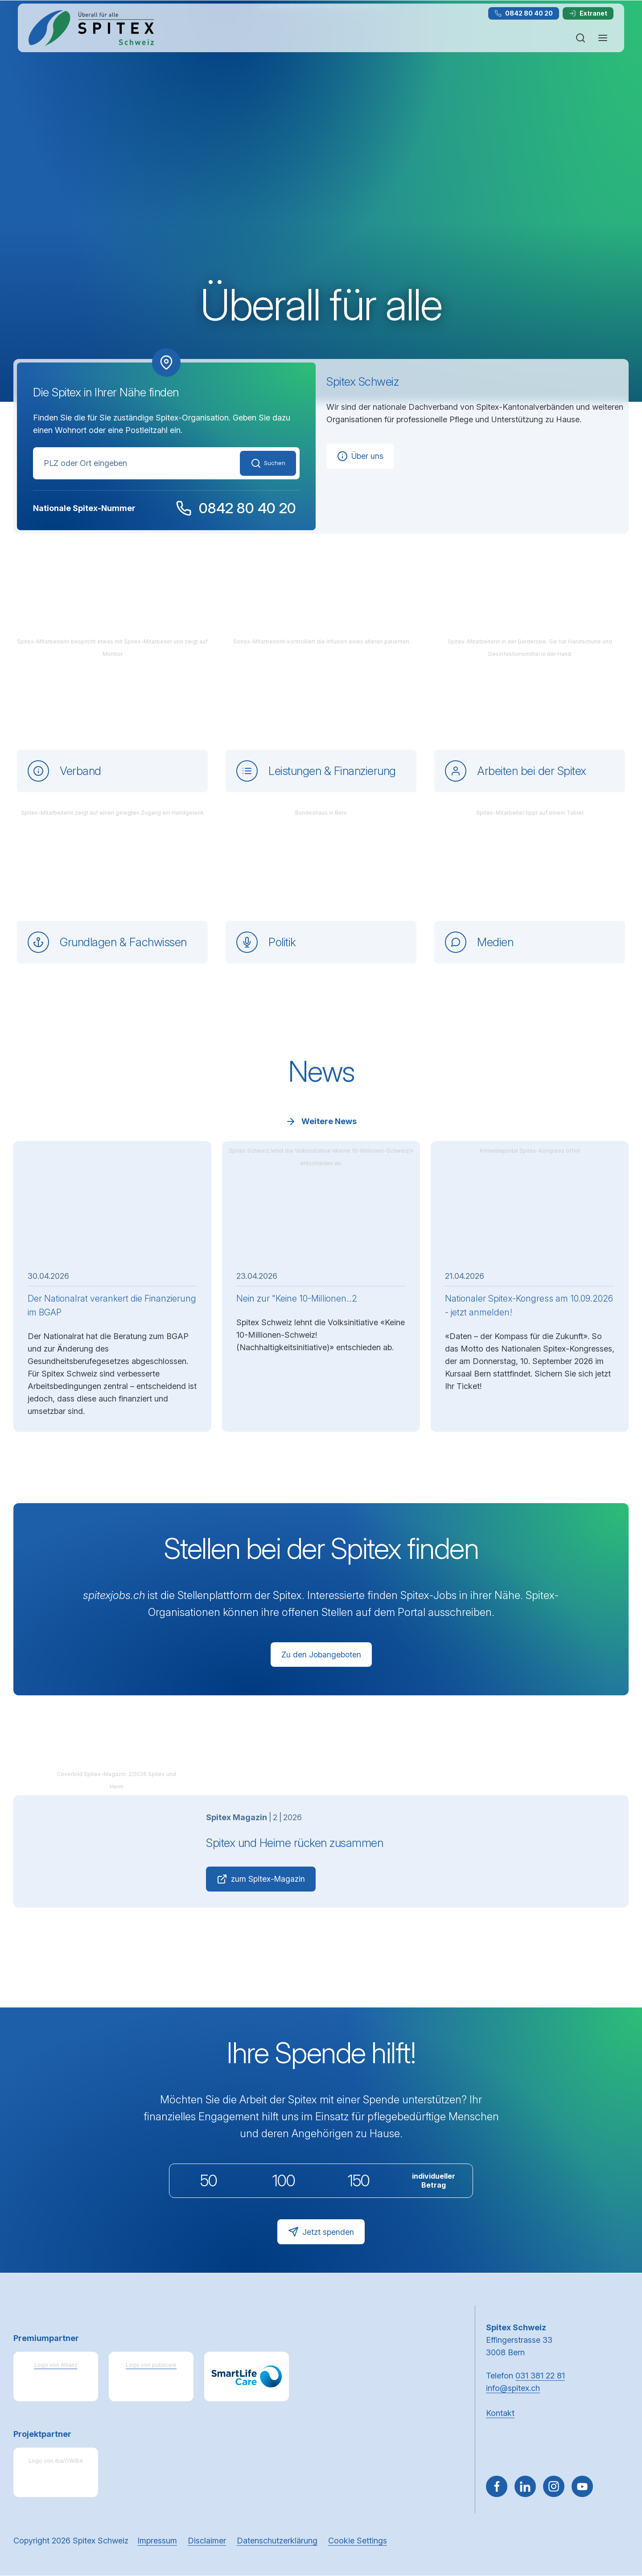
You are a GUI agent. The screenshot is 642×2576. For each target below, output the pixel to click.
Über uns (360, 455)
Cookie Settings (357, 2541)
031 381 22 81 (540, 2376)
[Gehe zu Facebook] (496, 2487)
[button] (616, 2519)
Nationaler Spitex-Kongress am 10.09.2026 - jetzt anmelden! (506, 1305)
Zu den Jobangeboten (321, 1654)
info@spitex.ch (513, 2388)
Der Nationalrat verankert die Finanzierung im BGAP (112, 1305)
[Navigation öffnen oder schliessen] (602, 38)
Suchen (264, 462)
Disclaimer (207, 2541)
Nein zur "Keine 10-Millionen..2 (297, 1298)
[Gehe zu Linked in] (525, 2487)
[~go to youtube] (582, 2487)
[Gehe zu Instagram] (553, 2487)
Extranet (588, 13)
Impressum (157, 2541)
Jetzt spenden (321, 2232)
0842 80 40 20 (523, 13)
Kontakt (500, 2413)
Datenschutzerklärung (277, 2541)
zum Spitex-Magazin (261, 1880)
